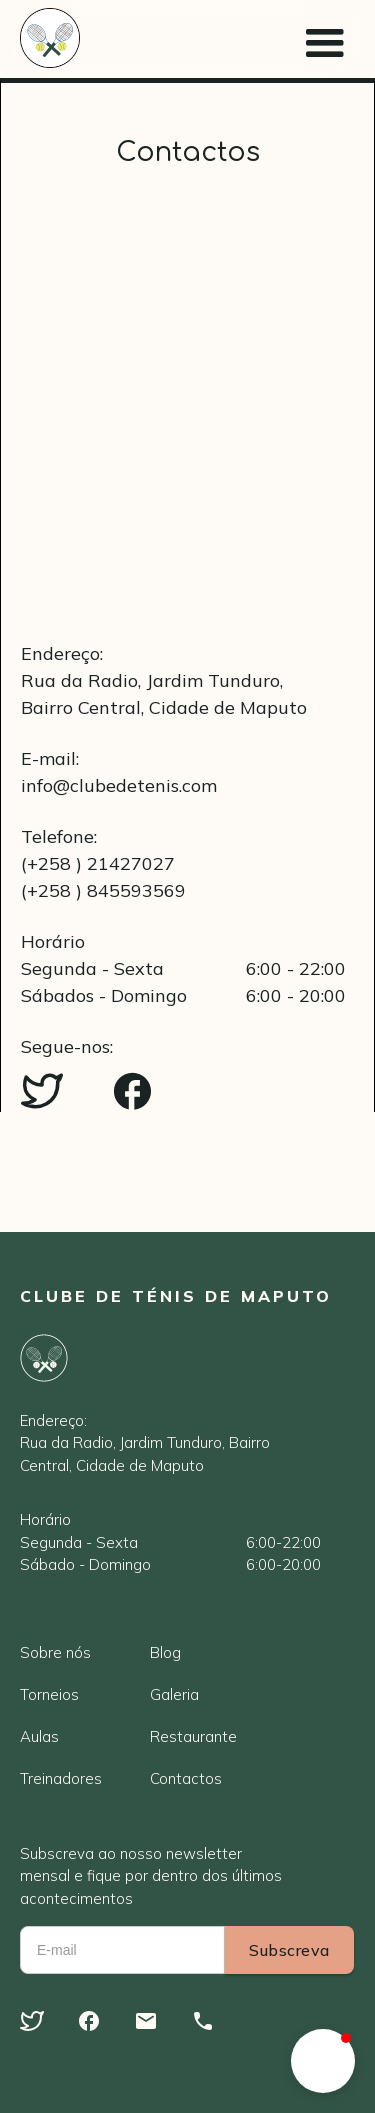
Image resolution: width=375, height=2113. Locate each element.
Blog (165, 1652)
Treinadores (61, 1778)
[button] (325, 39)
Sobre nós (55, 1652)
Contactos (186, 1778)
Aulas (39, 1736)
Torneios (49, 1694)
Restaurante (193, 1736)
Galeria (174, 1694)
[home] (50, 39)
